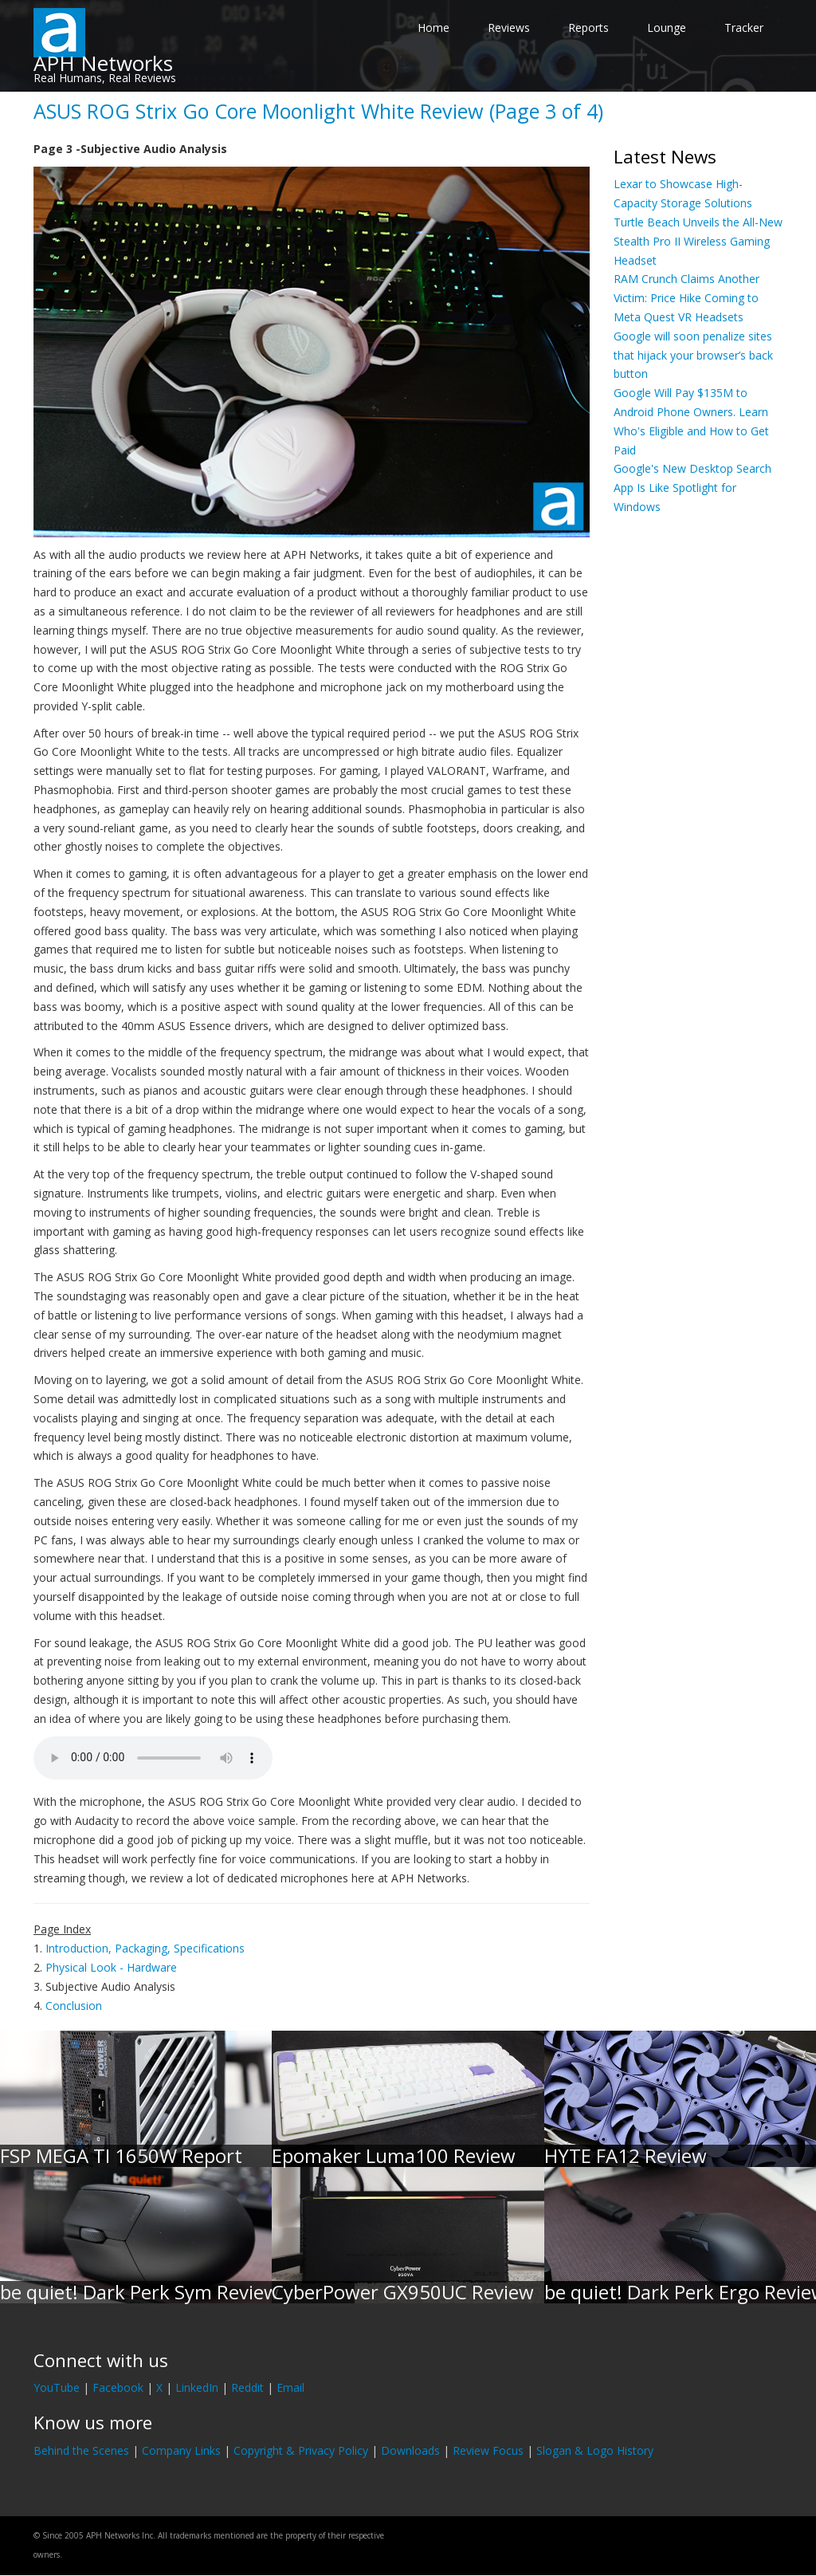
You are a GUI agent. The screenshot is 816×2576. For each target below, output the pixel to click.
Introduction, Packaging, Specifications (145, 1948)
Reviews (509, 27)
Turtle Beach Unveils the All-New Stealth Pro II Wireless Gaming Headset (698, 241)
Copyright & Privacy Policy (300, 2450)
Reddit (247, 2387)
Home (433, 27)
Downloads (410, 2450)
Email (290, 2387)
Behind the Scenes (81, 2450)
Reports (588, 27)
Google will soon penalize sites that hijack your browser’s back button (693, 355)
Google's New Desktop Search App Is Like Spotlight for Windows (692, 487)
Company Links (181, 2450)
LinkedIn (196, 2387)
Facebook (117, 2387)
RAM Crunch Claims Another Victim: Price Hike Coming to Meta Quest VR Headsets (686, 297)
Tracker (743, 27)
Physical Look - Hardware (111, 1967)
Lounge (666, 27)
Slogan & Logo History (594, 2450)
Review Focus (488, 2450)
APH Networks (103, 63)
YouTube (56, 2387)
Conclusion (73, 2005)
